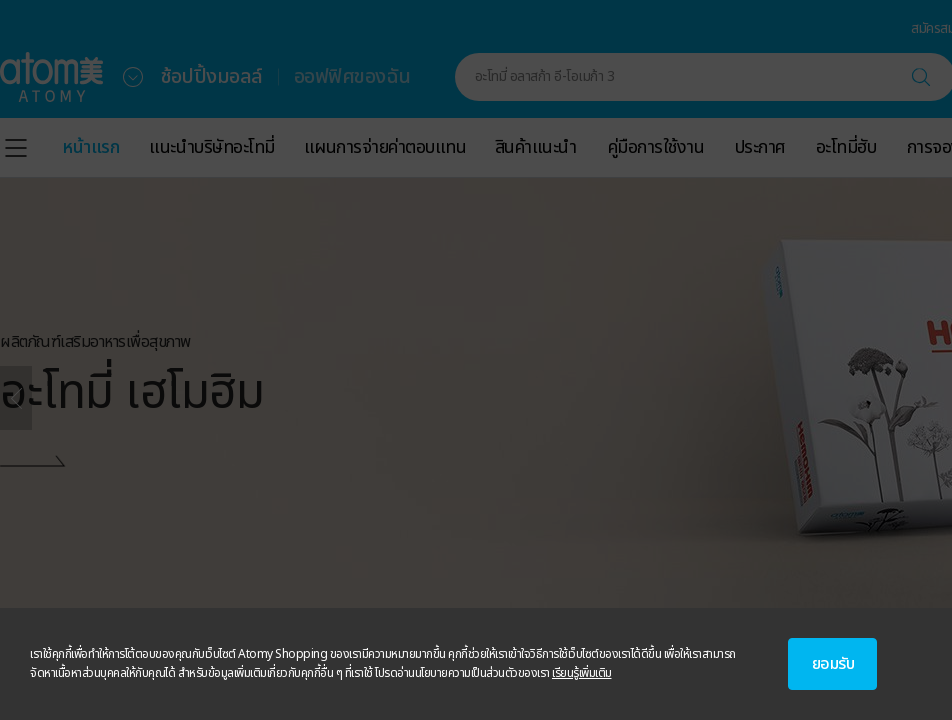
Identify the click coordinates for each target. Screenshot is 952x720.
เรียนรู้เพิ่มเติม (582, 673)
